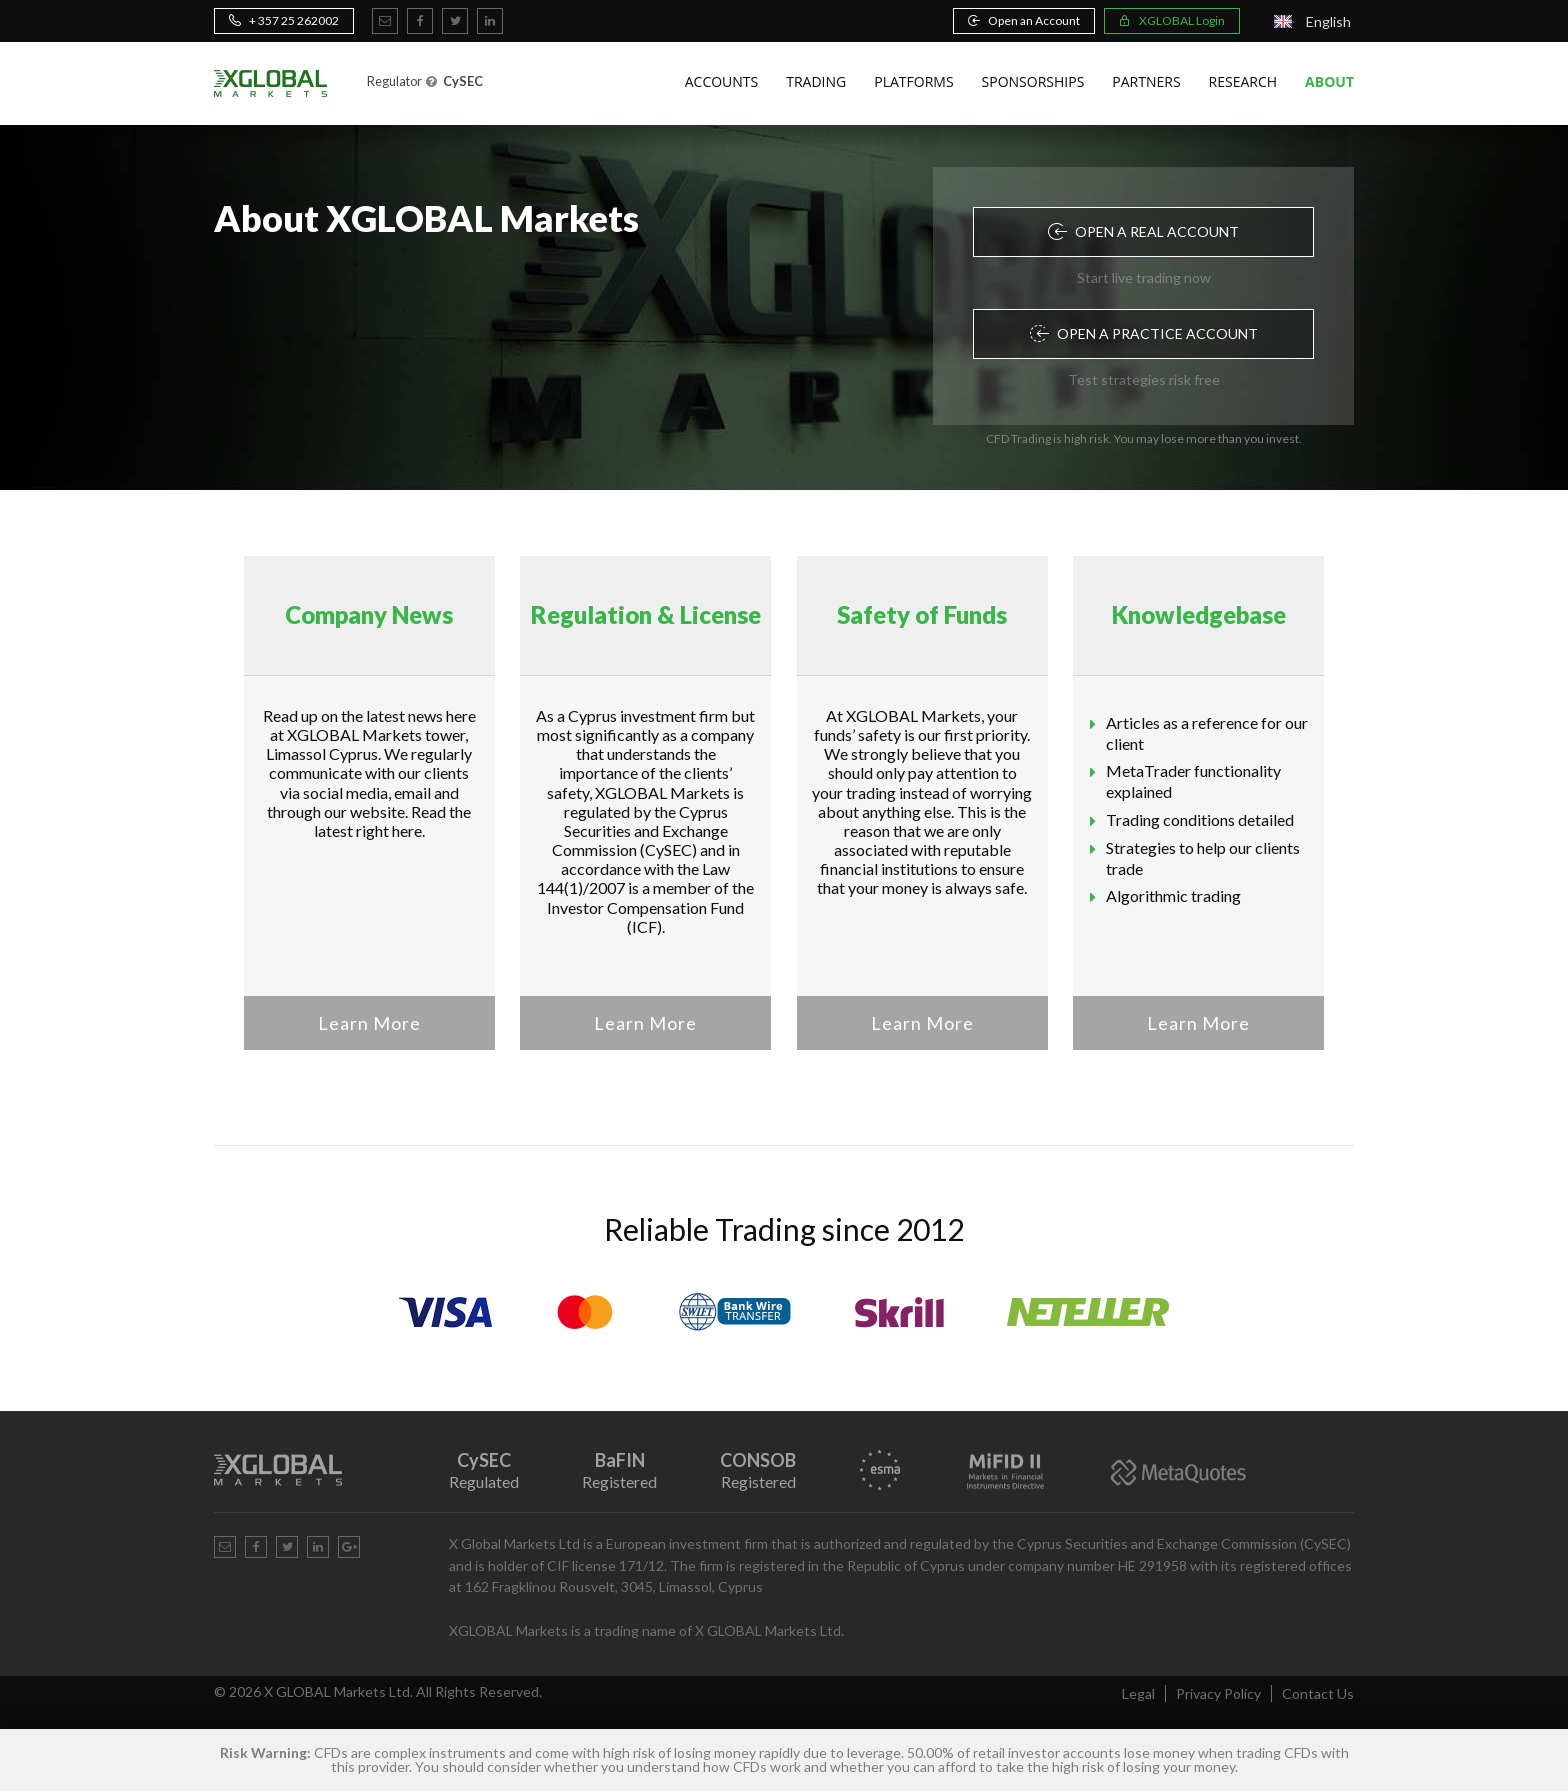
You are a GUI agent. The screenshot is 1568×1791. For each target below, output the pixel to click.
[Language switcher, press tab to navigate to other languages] (1312, 22)
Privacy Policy (1218, 1693)
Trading (816, 81)
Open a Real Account (1143, 231)
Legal (1138, 1693)
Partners (1146, 81)
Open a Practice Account (1144, 333)
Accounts (722, 81)
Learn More (369, 1023)
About (1329, 81)
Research (1243, 81)
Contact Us (1318, 1693)
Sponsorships (1033, 81)
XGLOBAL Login (1172, 20)
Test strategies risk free (1144, 379)
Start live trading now (1144, 277)
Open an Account (1024, 20)
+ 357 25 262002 (284, 20)
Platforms (913, 81)
